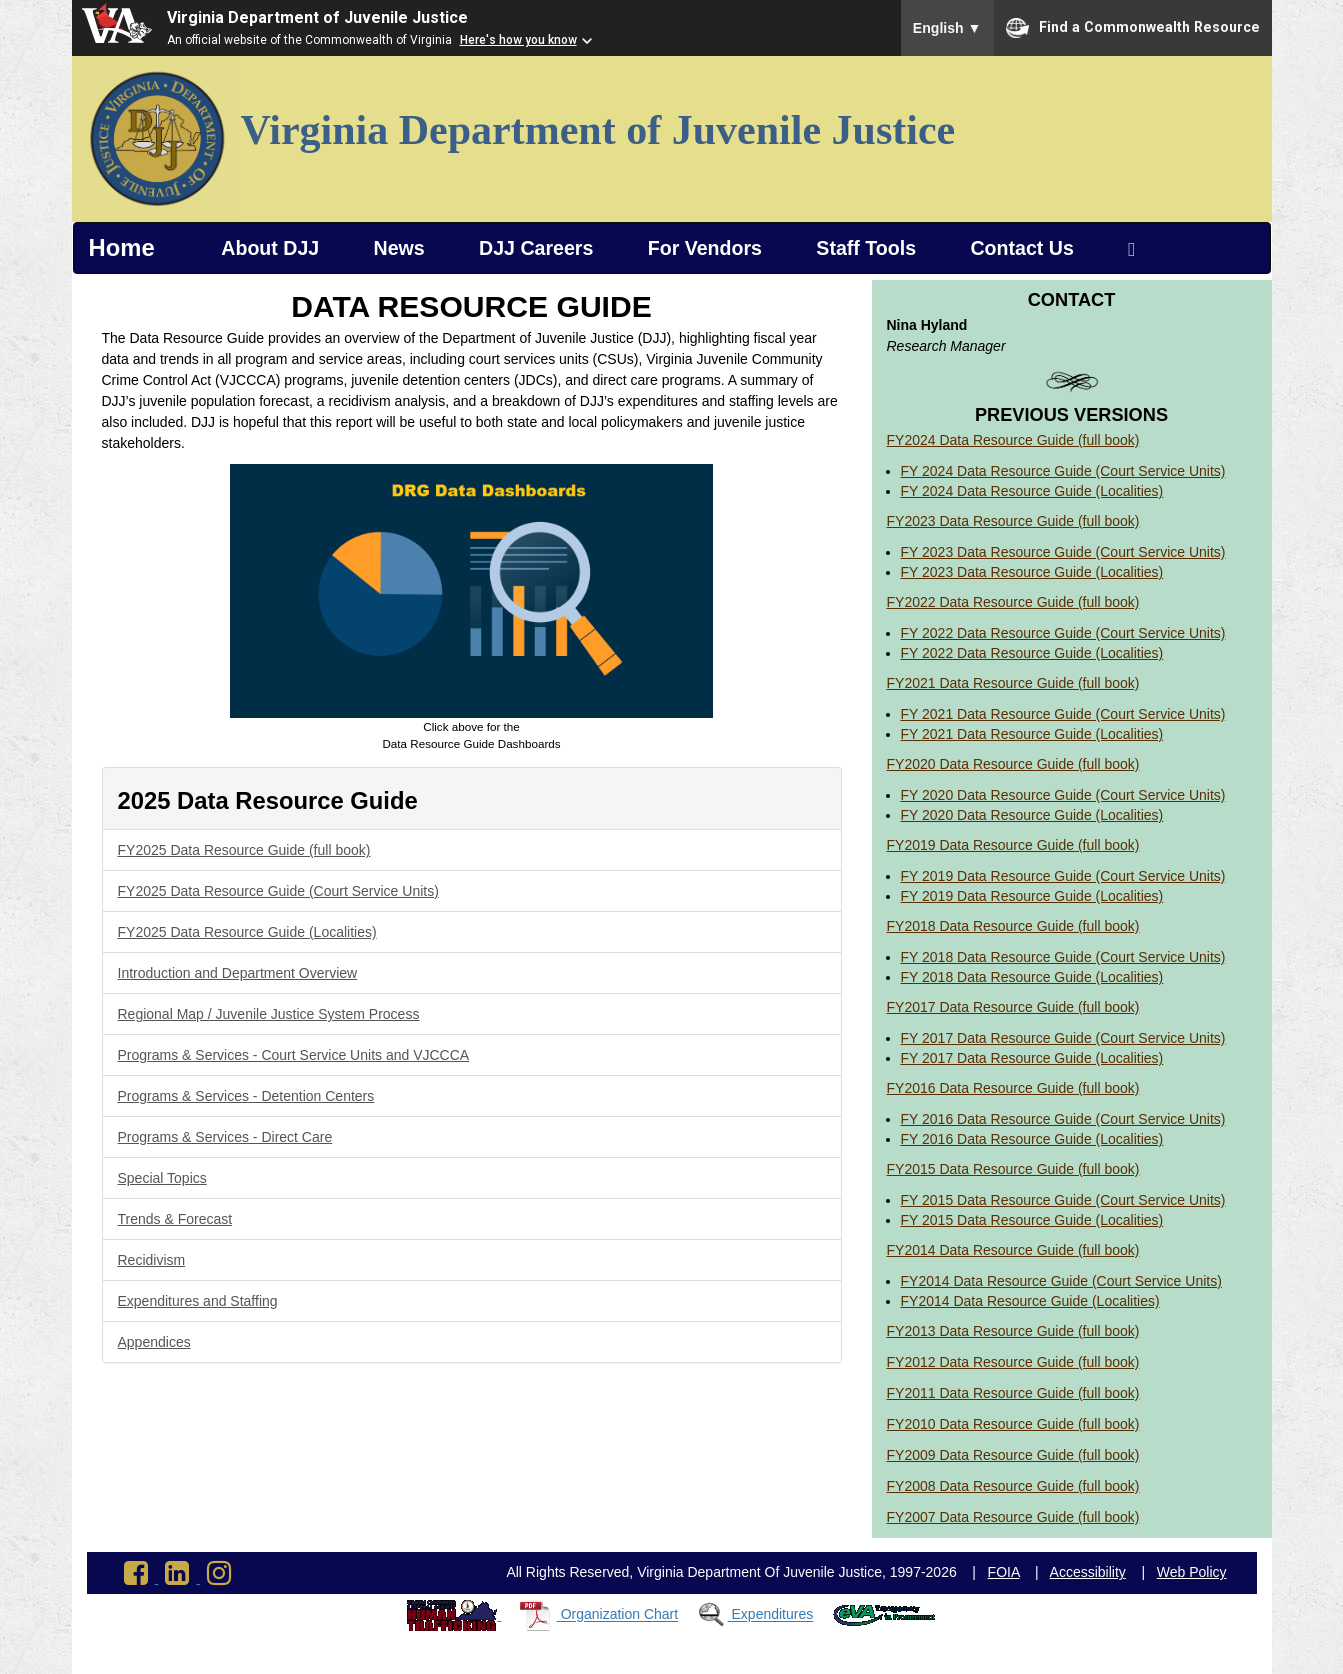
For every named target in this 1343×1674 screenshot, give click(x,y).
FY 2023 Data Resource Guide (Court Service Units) (1063, 552)
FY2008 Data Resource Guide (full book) (1013, 1486)
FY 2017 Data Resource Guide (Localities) (1032, 1058)
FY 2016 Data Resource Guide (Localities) (1032, 1139)
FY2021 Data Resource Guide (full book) (1013, 683)
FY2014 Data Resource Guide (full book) (1013, 1250)
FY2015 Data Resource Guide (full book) (1013, 1169)
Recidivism (152, 1260)
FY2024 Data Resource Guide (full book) (1013, 440)
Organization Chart (620, 1615)
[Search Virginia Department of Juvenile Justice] (1131, 248)
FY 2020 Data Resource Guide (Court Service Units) (1063, 795)
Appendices (154, 1342)
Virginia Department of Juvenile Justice (317, 17)
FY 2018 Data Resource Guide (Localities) (1032, 977)
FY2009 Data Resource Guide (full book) (1013, 1455)
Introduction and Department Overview (238, 973)
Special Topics (162, 1178)
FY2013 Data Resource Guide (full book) (1013, 1331)
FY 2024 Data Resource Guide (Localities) (1032, 491)
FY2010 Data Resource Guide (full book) (1013, 1424)
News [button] (399, 248)
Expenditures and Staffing (198, 1301)
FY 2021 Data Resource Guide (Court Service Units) (1063, 714)
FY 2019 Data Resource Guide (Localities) (1032, 896)
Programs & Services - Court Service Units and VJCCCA (294, 1055)
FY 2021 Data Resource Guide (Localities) (1032, 734)
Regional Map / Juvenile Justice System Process (269, 1014)
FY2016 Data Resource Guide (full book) (1013, 1088)
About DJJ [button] (270, 248)
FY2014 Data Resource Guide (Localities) (1030, 1301)
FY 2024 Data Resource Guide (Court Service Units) (1063, 471)
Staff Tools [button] (866, 248)
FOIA (1004, 1572)
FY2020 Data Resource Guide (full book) (1013, 764)
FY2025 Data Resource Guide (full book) (244, 850)
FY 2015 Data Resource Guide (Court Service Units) (1063, 1200)
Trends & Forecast (175, 1219)
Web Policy (1192, 1572)
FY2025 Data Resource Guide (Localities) (247, 932)
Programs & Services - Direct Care (225, 1137)
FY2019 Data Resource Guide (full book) (1013, 845)
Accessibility (1088, 1572)
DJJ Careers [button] (536, 248)
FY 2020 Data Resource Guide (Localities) (1032, 815)
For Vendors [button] (705, 248)
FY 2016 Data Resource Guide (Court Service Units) (1063, 1119)
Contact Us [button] (1021, 248)
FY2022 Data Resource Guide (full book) (1013, 602)
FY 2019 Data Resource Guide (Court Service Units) (1063, 876)
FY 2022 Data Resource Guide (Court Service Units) (1063, 633)
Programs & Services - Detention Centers (246, 1096)
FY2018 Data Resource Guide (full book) (1013, 926)
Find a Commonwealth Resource (1133, 28)
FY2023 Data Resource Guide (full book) (1013, 521)
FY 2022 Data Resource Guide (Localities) (1032, 653)
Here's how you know (518, 40)
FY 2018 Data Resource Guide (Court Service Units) (1063, 957)
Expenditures (773, 1615)
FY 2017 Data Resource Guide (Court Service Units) (1063, 1038)
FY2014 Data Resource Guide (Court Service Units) (1061, 1281)
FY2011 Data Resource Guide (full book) (1013, 1393)
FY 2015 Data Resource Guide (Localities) (1032, 1220)
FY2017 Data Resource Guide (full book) (1013, 1007)
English (947, 28)
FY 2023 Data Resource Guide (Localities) (1032, 572)
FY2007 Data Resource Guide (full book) (1013, 1517)
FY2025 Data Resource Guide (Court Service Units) (278, 891)
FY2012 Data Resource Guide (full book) (1013, 1362)
